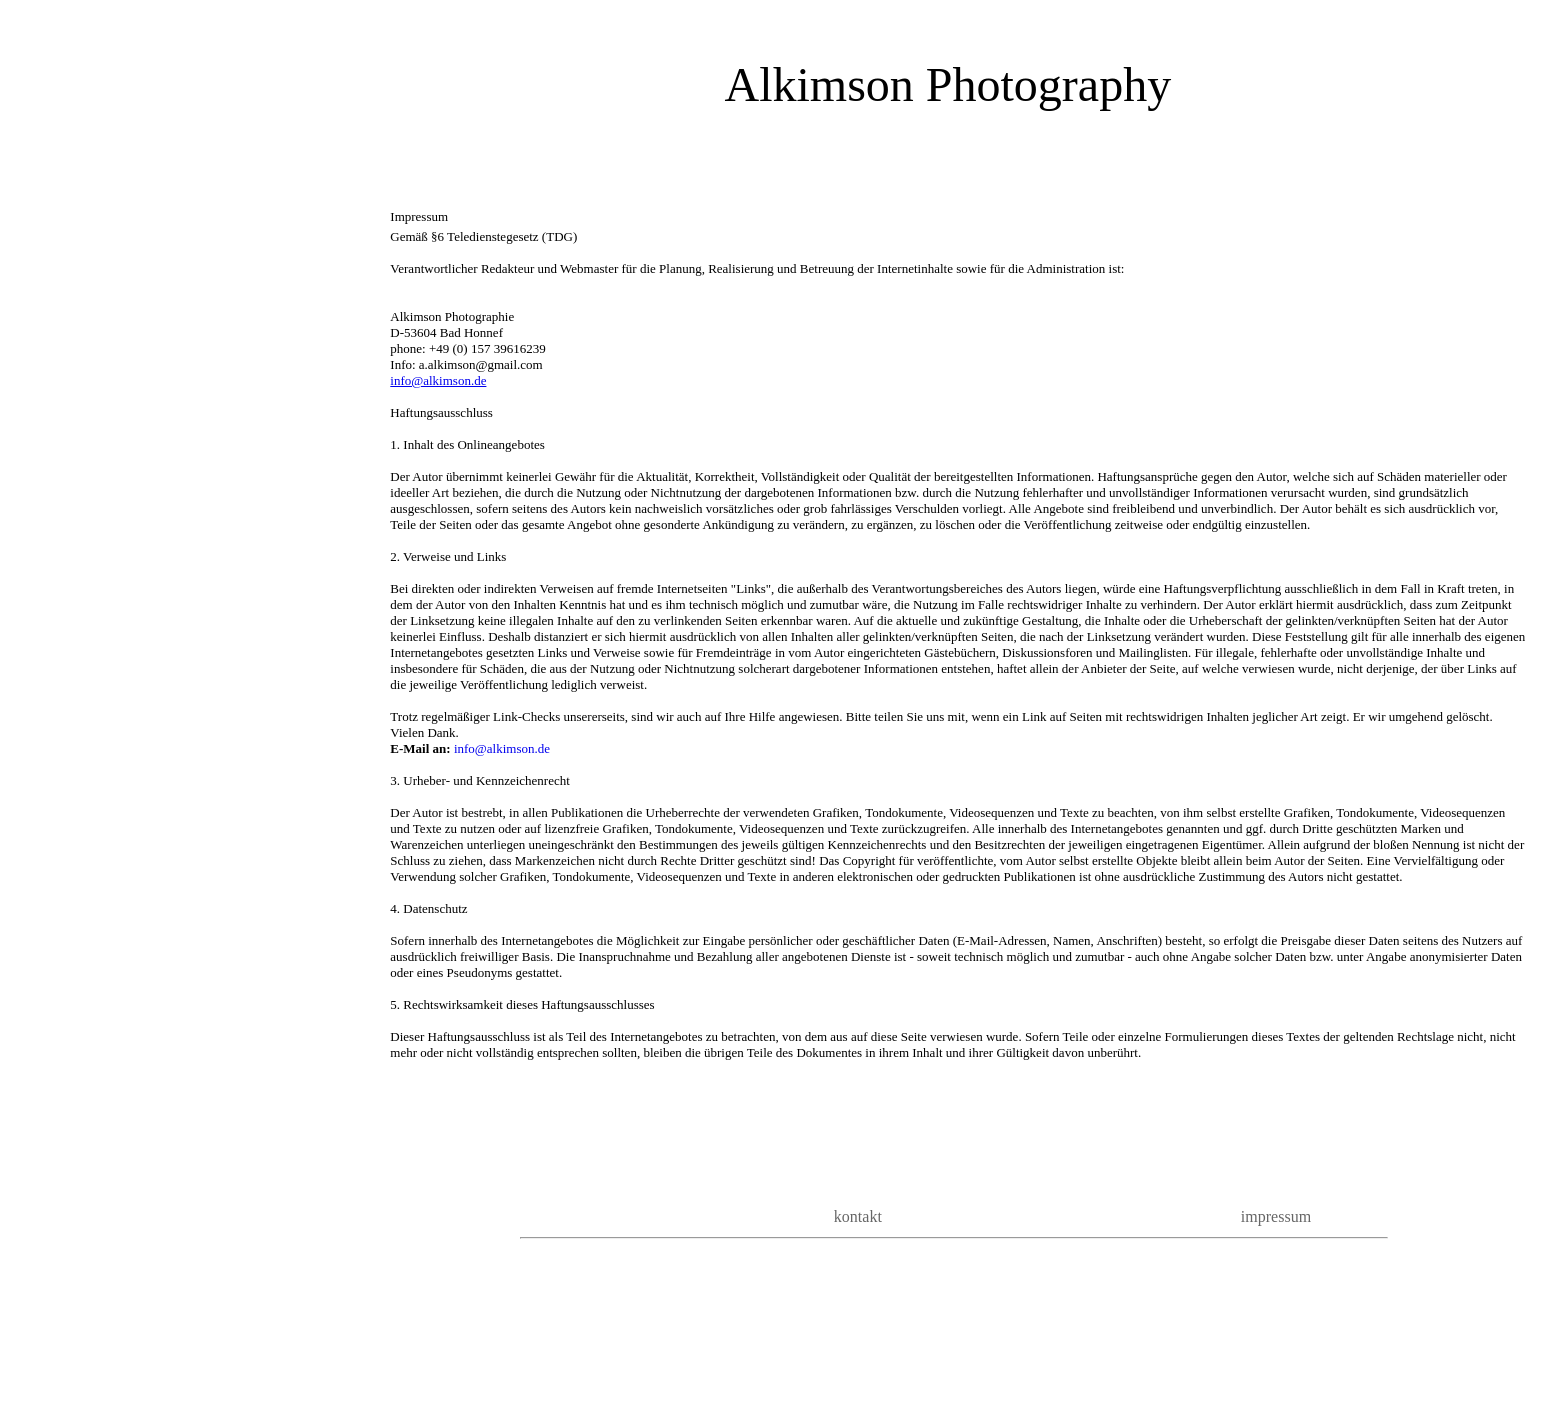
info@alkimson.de (438, 380)
